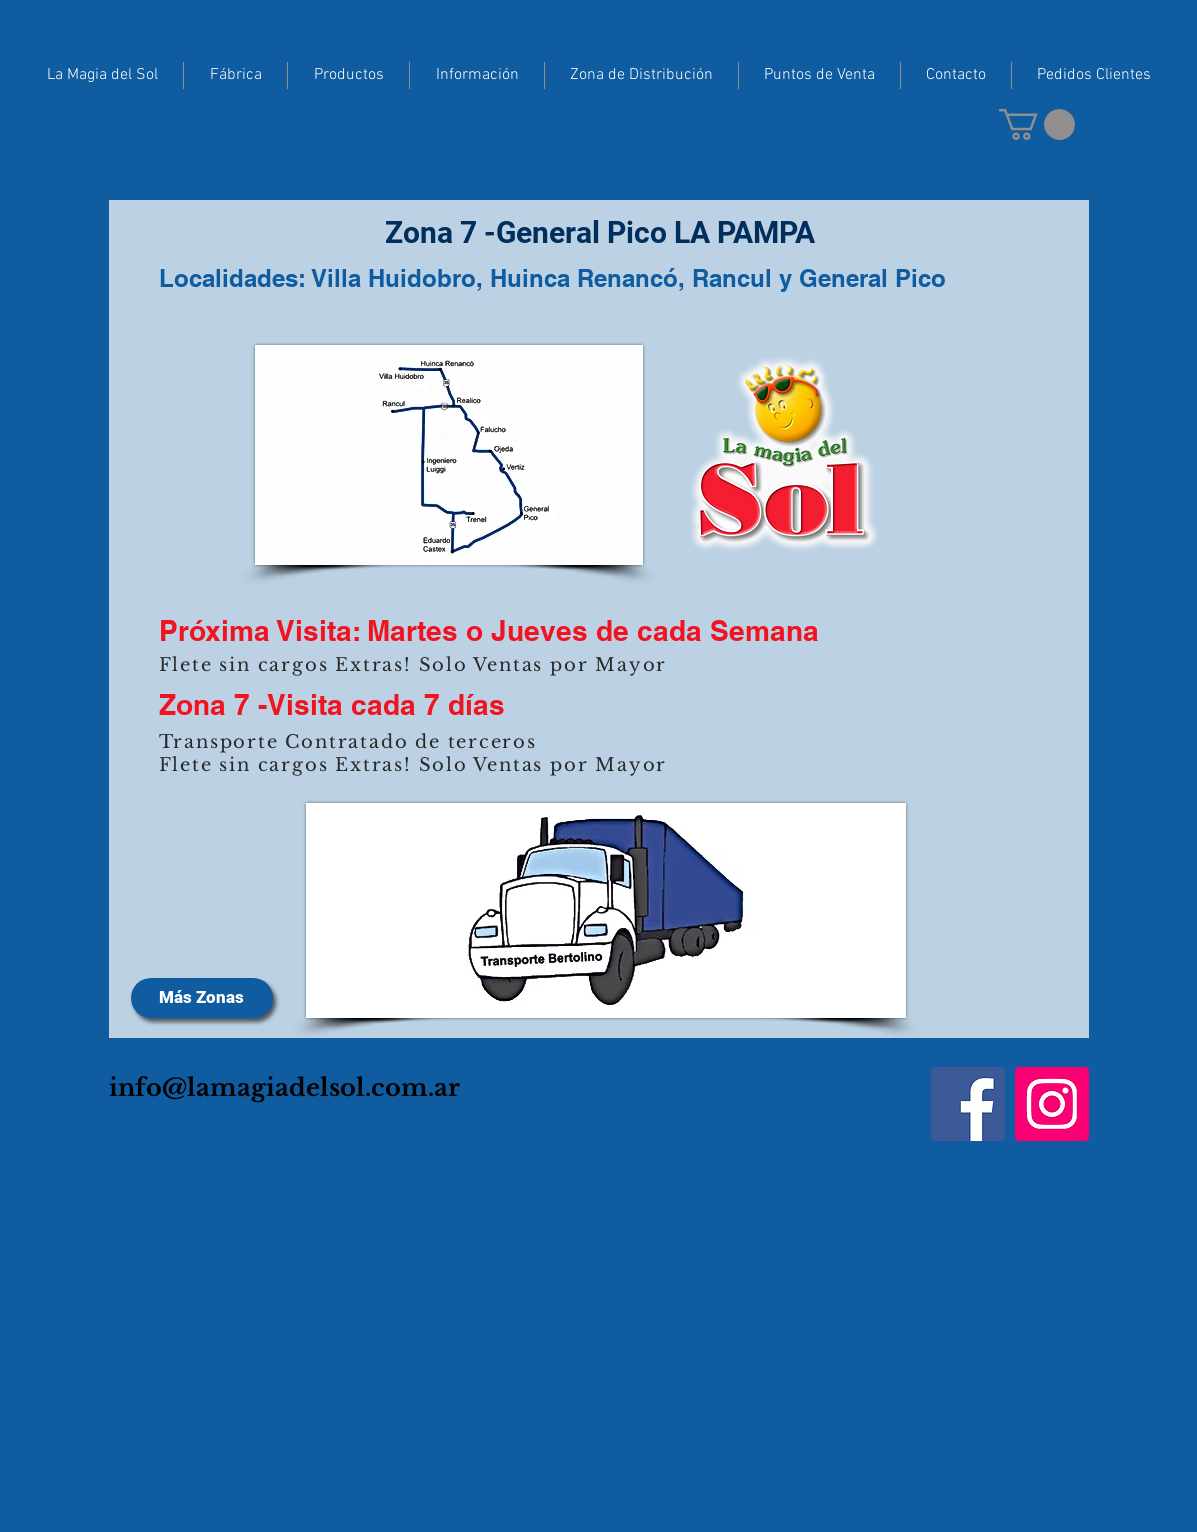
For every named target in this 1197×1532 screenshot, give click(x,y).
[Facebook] (968, 1104)
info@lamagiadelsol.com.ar (284, 1087)
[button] (1037, 124)
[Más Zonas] (202, 998)
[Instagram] (1052, 1104)
